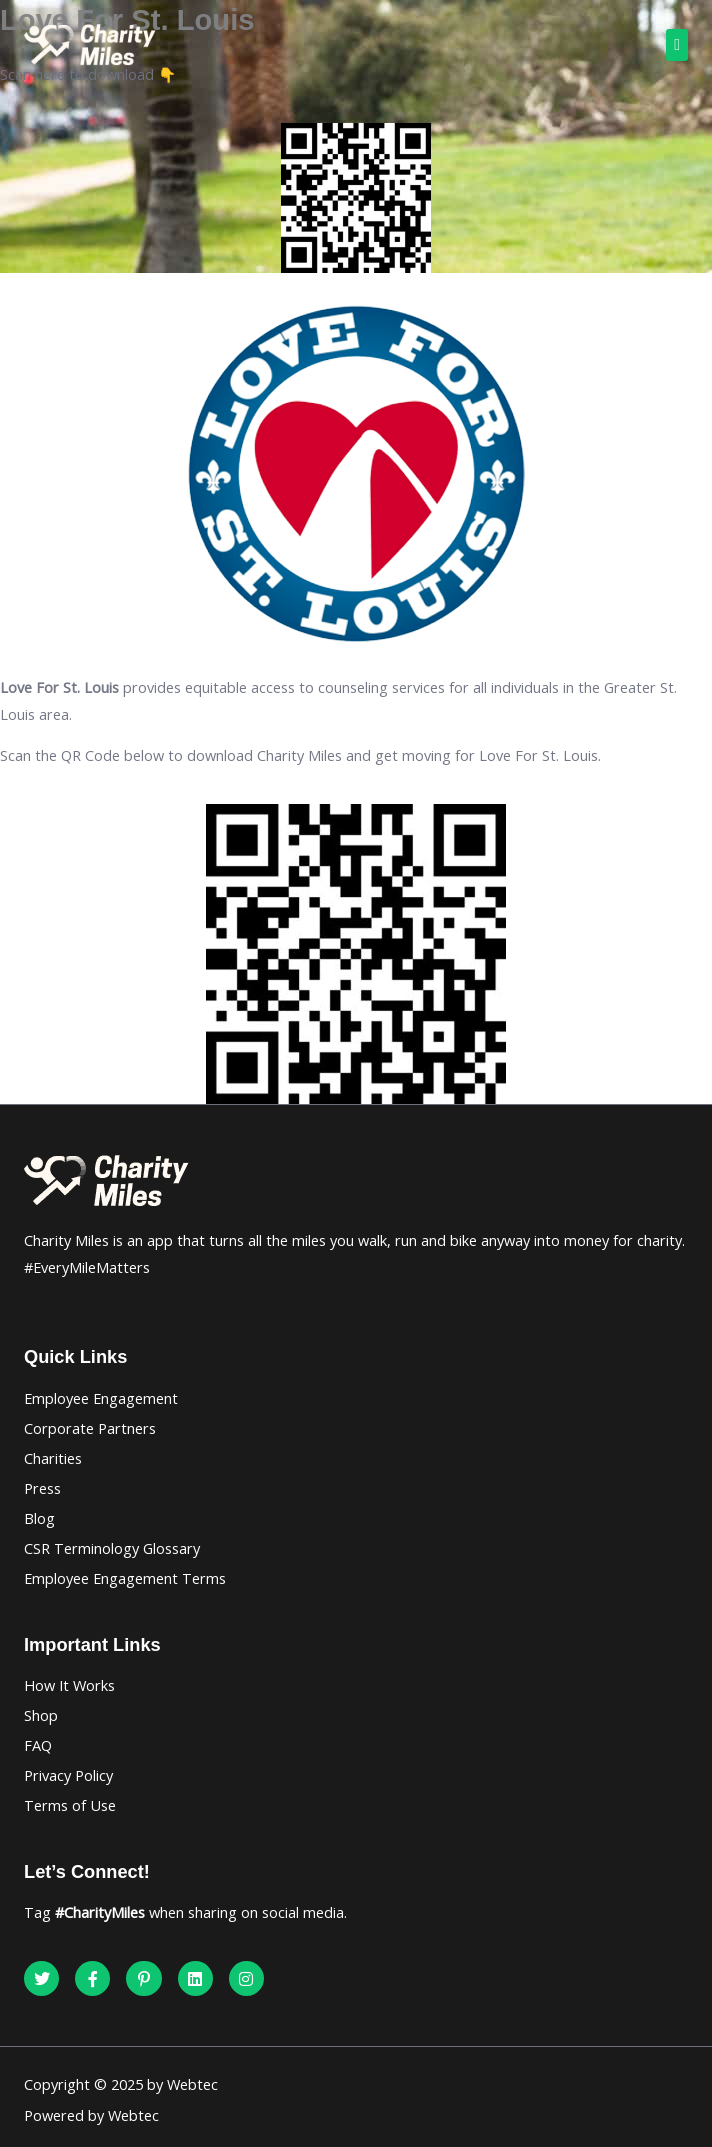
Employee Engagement (101, 1398)
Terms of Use (70, 1805)
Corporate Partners (90, 1428)
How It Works (69, 1685)
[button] (677, 45)
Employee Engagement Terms (125, 1578)
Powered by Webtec (91, 2115)
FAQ (38, 1745)
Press (42, 1488)
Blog (39, 1518)
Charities (53, 1458)
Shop (41, 1715)
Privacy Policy (68, 1775)
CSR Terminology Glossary (112, 1548)
